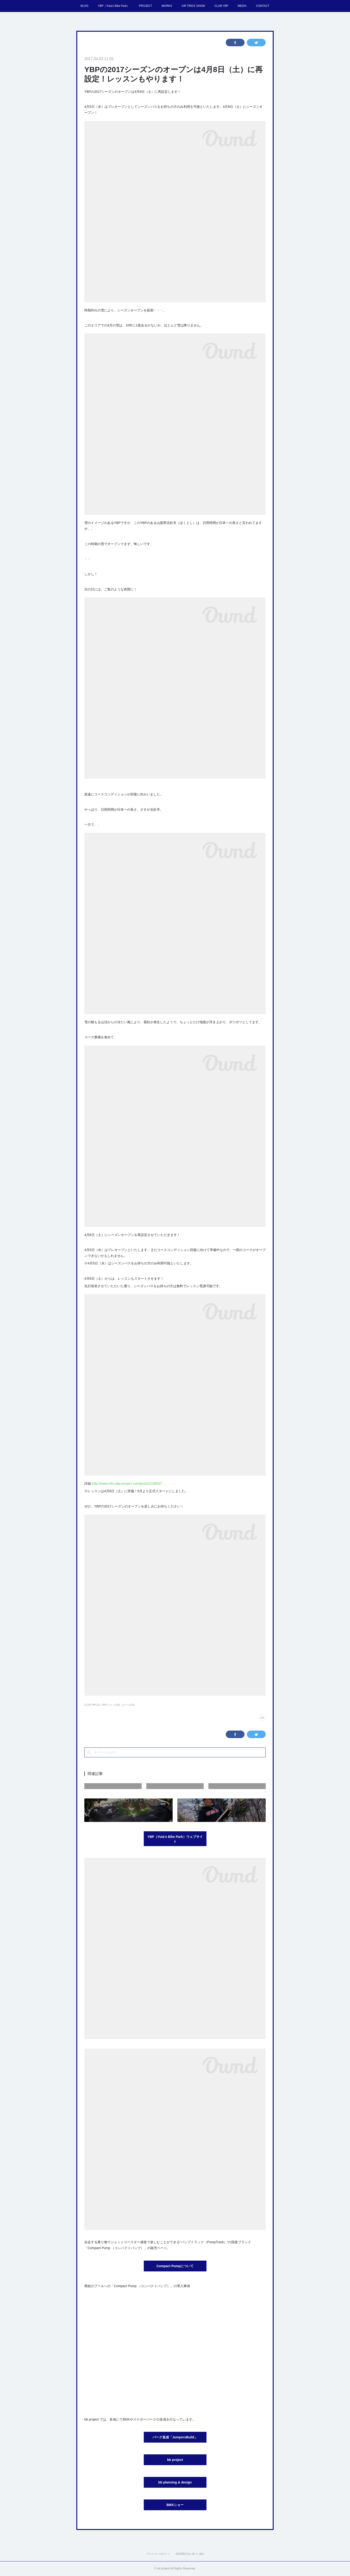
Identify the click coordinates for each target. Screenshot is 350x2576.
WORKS (166, 6)
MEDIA (242, 6)
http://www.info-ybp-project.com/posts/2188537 (127, 1483)
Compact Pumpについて (175, 2266)
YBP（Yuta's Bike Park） (113, 6)
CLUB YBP (221, 6)
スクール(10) (128, 1705)
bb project (175, 2460)
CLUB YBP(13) (92, 1705)
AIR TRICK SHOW (193, 6)
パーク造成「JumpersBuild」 (174, 2437)
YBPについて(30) (110, 1705)
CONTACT (262, 6)
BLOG (84, 6)
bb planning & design (175, 2482)
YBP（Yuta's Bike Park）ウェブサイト (174, 1839)
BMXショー (174, 2505)
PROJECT (145, 6)
